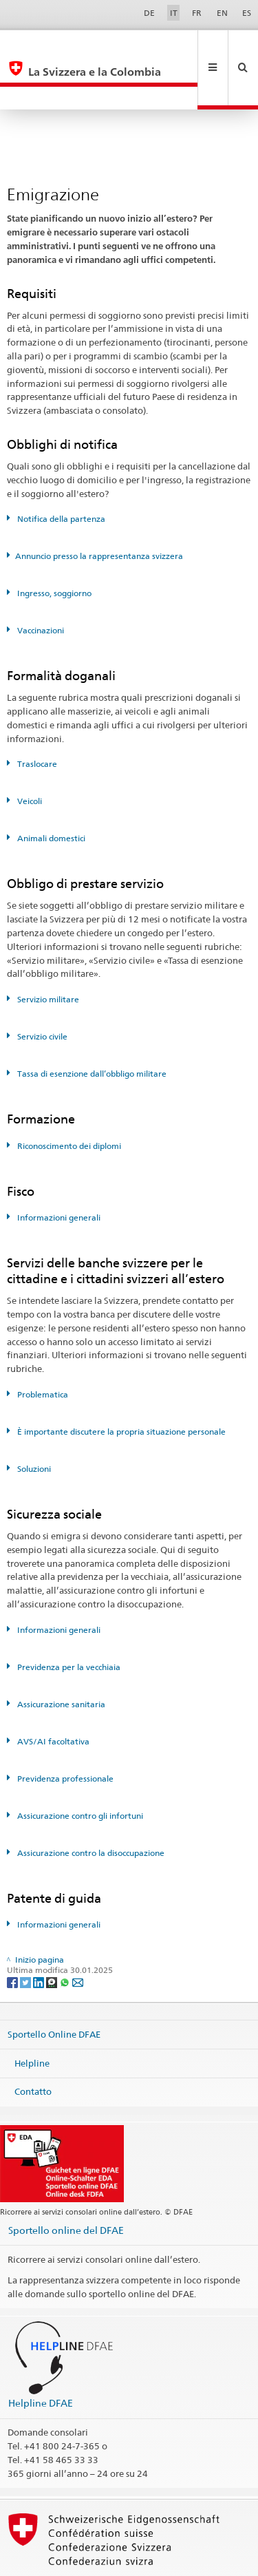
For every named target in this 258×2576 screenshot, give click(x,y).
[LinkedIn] (39, 1935)
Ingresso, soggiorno (53, 547)
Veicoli (28, 755)
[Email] (77, 1935)
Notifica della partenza (60, 472)
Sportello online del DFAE (66, 2184)
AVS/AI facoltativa (52, 1695)
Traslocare (36, 717)
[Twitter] (26, 1935)
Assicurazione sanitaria (60, 1658)
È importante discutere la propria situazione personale (120, 1385)
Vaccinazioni (39, 584)
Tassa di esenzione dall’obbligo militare (90, 1027)
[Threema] (52, 1935)
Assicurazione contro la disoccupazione (89, 1807)
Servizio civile (41, 990)
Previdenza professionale (64, 1732)
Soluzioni (33, 1422)
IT (174, 13)
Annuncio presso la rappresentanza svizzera (99, 510)
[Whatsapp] (65, 1935)
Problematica (41, 1348)
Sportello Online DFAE (54, 1988)
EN (222, 13)
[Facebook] (13, 1935)
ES (246, 13)
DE (149, 13)
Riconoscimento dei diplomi (68, 1100)
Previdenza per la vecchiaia (67, 1621)
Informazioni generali (57, 1171)
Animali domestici (50, 792)
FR (197, 13)
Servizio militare (47, 953)
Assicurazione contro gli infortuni (79, 1769)
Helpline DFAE (40, 2357)
